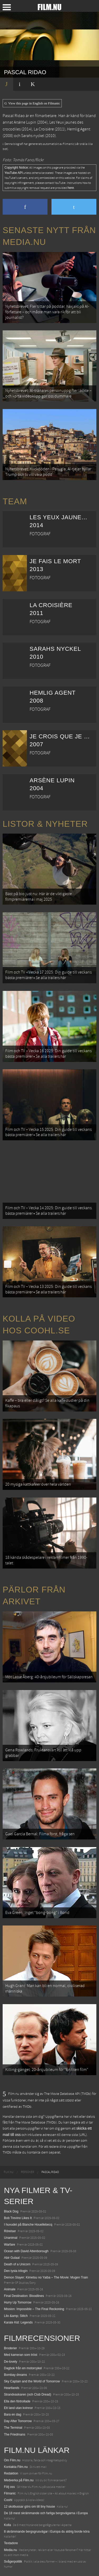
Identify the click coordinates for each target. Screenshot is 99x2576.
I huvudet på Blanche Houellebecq (28, 2224)
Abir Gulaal (12, 2258)
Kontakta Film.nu (16, 2467)
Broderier (10, 2348)
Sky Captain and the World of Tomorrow (32, 2381)
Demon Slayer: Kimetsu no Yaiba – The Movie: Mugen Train (46, 2277)
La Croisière (44, 129)
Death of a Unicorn (17, 2264)
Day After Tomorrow (18, 2421)
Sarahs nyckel (32, 135)
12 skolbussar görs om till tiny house (29, 2506)
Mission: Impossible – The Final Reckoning (34, 2309)
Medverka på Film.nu (19, 2480)
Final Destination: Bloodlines (24, 2296)
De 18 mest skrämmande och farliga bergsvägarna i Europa (46, 2513)
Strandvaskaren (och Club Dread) (27, 2394)
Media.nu (10, 2550)
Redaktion (11, 2473)
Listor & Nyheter (45, 824)
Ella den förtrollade (17, 2401)
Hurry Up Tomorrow (17, 2302)
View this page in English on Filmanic (32, 103)
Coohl (8, 2500)
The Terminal (13, 2427)
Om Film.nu (12, 2460)
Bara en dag (12, 2414)
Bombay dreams (15, 2375)
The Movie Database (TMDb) (36, 2122)
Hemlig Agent (78, 129)
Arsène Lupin (25, 122)
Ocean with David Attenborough (26, 2251)
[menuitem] (8, 2172)
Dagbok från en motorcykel (23, 2368)
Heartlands (11, 2388)
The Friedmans (14, 2434)
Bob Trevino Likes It (18, 2218)
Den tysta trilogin (15, 2271)
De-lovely (10, 2361)
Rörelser (10, 2231)
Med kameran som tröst (20, 2355)
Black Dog (11, 2211)
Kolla (7, 2525)
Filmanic (10, 2493)
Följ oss (9, 2487)
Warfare (9, 2244)
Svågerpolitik (13, 2561)
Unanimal (10, 2238)
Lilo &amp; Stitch (16, 2316)
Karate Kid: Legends (18, 2322)
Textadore (11, 2543)
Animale (9, 2289)
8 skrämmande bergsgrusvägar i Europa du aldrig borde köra (46, 2531)
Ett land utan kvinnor (18, 2408)
